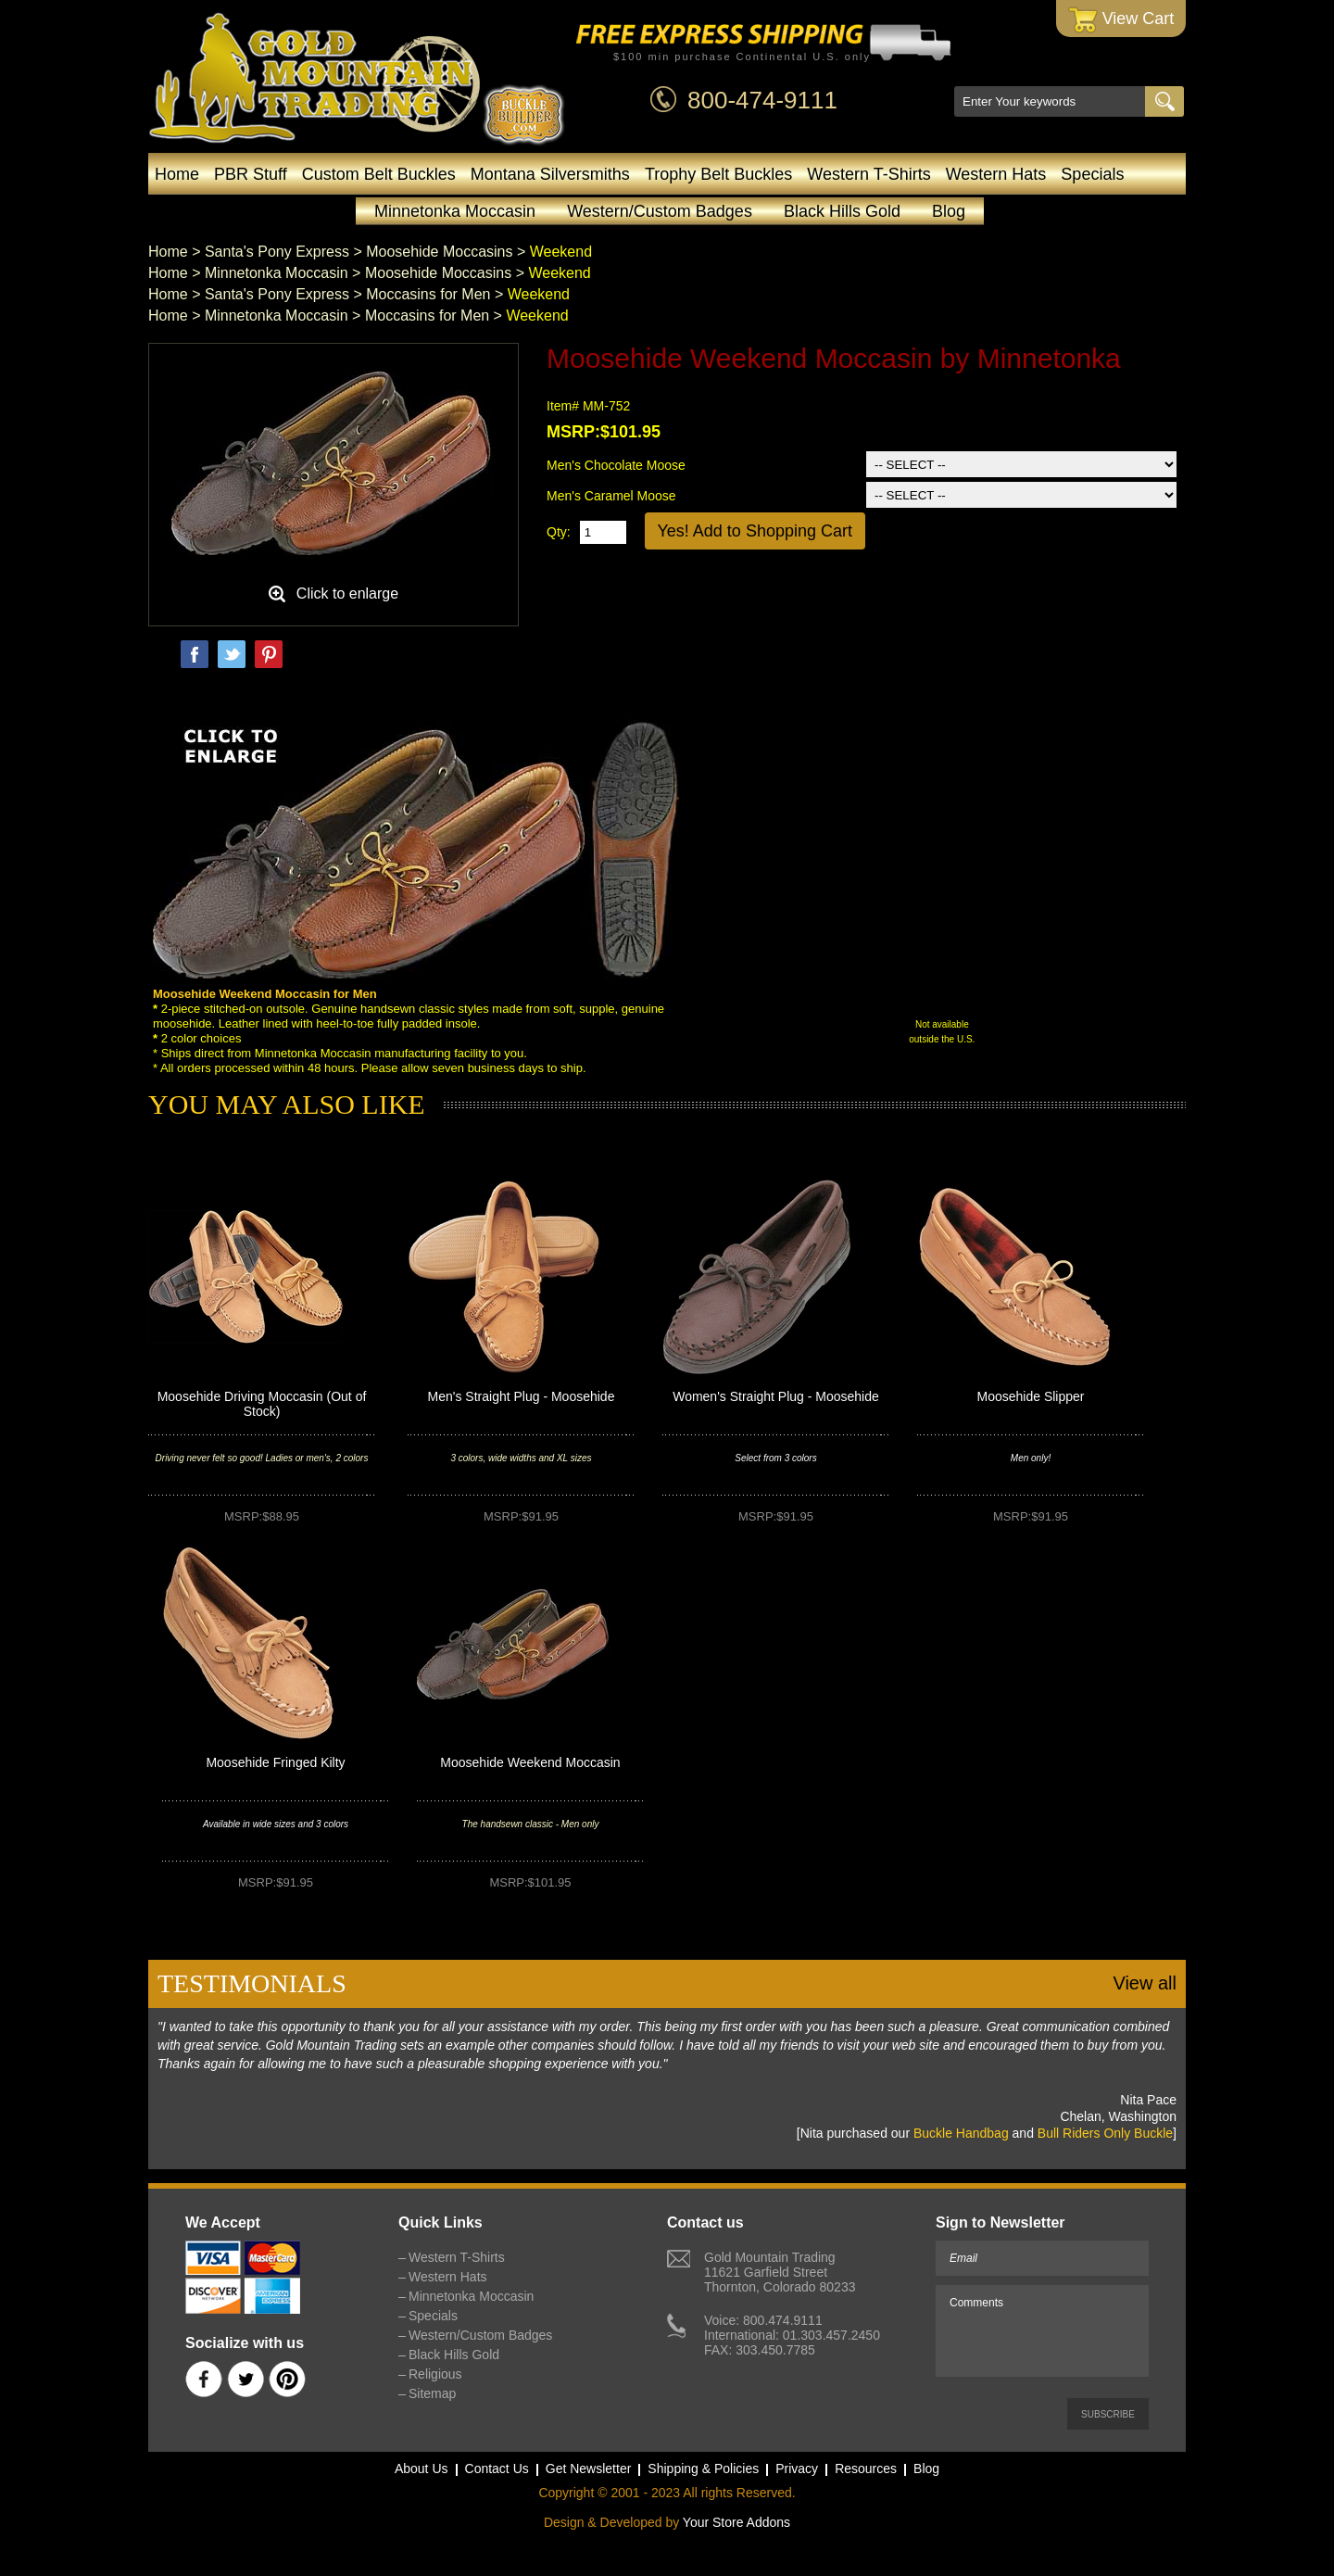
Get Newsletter (589, 2468)
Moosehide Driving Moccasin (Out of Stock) (262, 1404)
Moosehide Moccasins (439, 251)
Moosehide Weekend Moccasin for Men (265, 994)
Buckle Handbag (961, 2133)
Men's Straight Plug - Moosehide (521, 1396)
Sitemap (432, 2393)
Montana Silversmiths (550, 174)
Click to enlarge (347, 593)
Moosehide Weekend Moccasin (530, 1762)
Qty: (559, 531)
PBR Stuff (250, 174)
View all (1145, 1983)
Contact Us (497, 2468)
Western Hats (996, 174)
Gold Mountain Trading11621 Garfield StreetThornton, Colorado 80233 (779, 2272)
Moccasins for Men (428, 294)
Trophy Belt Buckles (718, 174)
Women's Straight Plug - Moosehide (776, 1396)
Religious (435, 2374)
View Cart (1121, 19)
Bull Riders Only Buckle (1105, 2133)
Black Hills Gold (842, 211)
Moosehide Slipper (1031, 1396)
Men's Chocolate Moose (616, 465)
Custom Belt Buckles (379, 174)
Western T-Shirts (868, 174)
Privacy (796, 2468)
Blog (948, 211)
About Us (421, 2468)
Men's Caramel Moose (611, 495)
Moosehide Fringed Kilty (275, 1762)
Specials (1092, 174)
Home (177, 174)
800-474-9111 (762, 100)
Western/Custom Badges (659, 211)
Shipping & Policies (703, 2468)
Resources (866, 2468)
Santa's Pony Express (277, 251)
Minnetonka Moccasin (454, 211)
